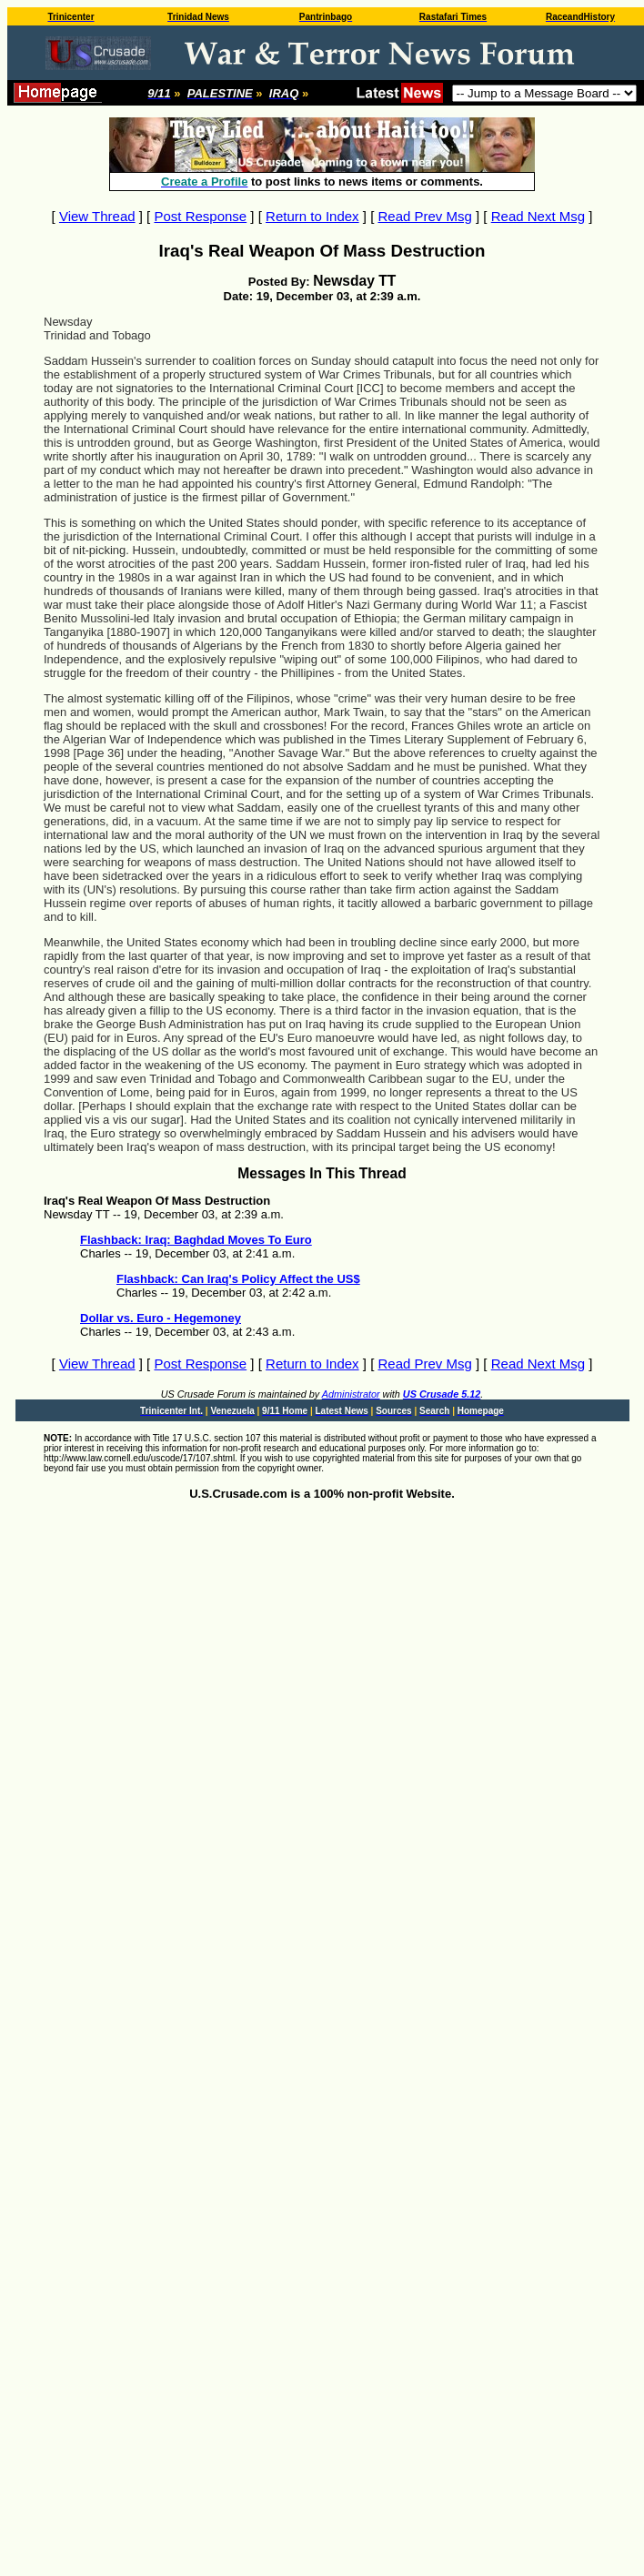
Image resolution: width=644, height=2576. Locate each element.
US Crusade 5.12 (441, 1394)
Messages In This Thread (321, 1173)
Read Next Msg (538, 216)
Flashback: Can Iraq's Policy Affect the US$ (238, 1279)
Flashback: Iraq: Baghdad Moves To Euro (196, 1240)
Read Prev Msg (424, 216)
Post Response (200, 216)
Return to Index (312, 216)
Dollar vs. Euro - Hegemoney (160, 1318)
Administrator (351, 1394)
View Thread (97, 216)
